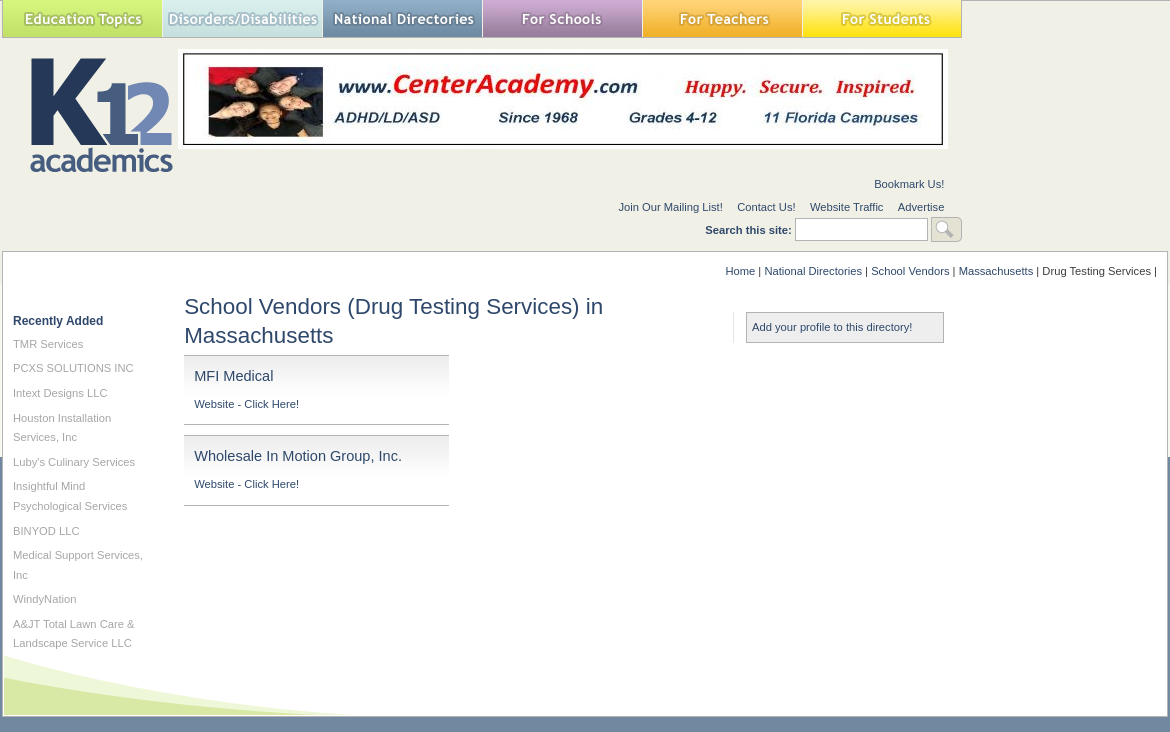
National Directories (402, 18)
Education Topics (82, 18)
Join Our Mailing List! (670, 207)
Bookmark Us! (909, 184)
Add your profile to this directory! (832, 327)
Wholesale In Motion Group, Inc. (298, 456)
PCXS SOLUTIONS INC (73, 368)
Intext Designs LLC (60, 393)
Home (740, 271)
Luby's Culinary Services (74, 462)
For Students (882, 18)
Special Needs (242, 18)
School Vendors (910, 271)
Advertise (921, 207)
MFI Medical (233, 376)
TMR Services (48, 344)
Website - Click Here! (246, 404)
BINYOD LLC (46, 531)
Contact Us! (766, 207)
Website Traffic (847, 207)
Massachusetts (996, 271)
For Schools (562, 18)
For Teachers (722, 18)
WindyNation (44, 599)
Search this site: (750, 230)
